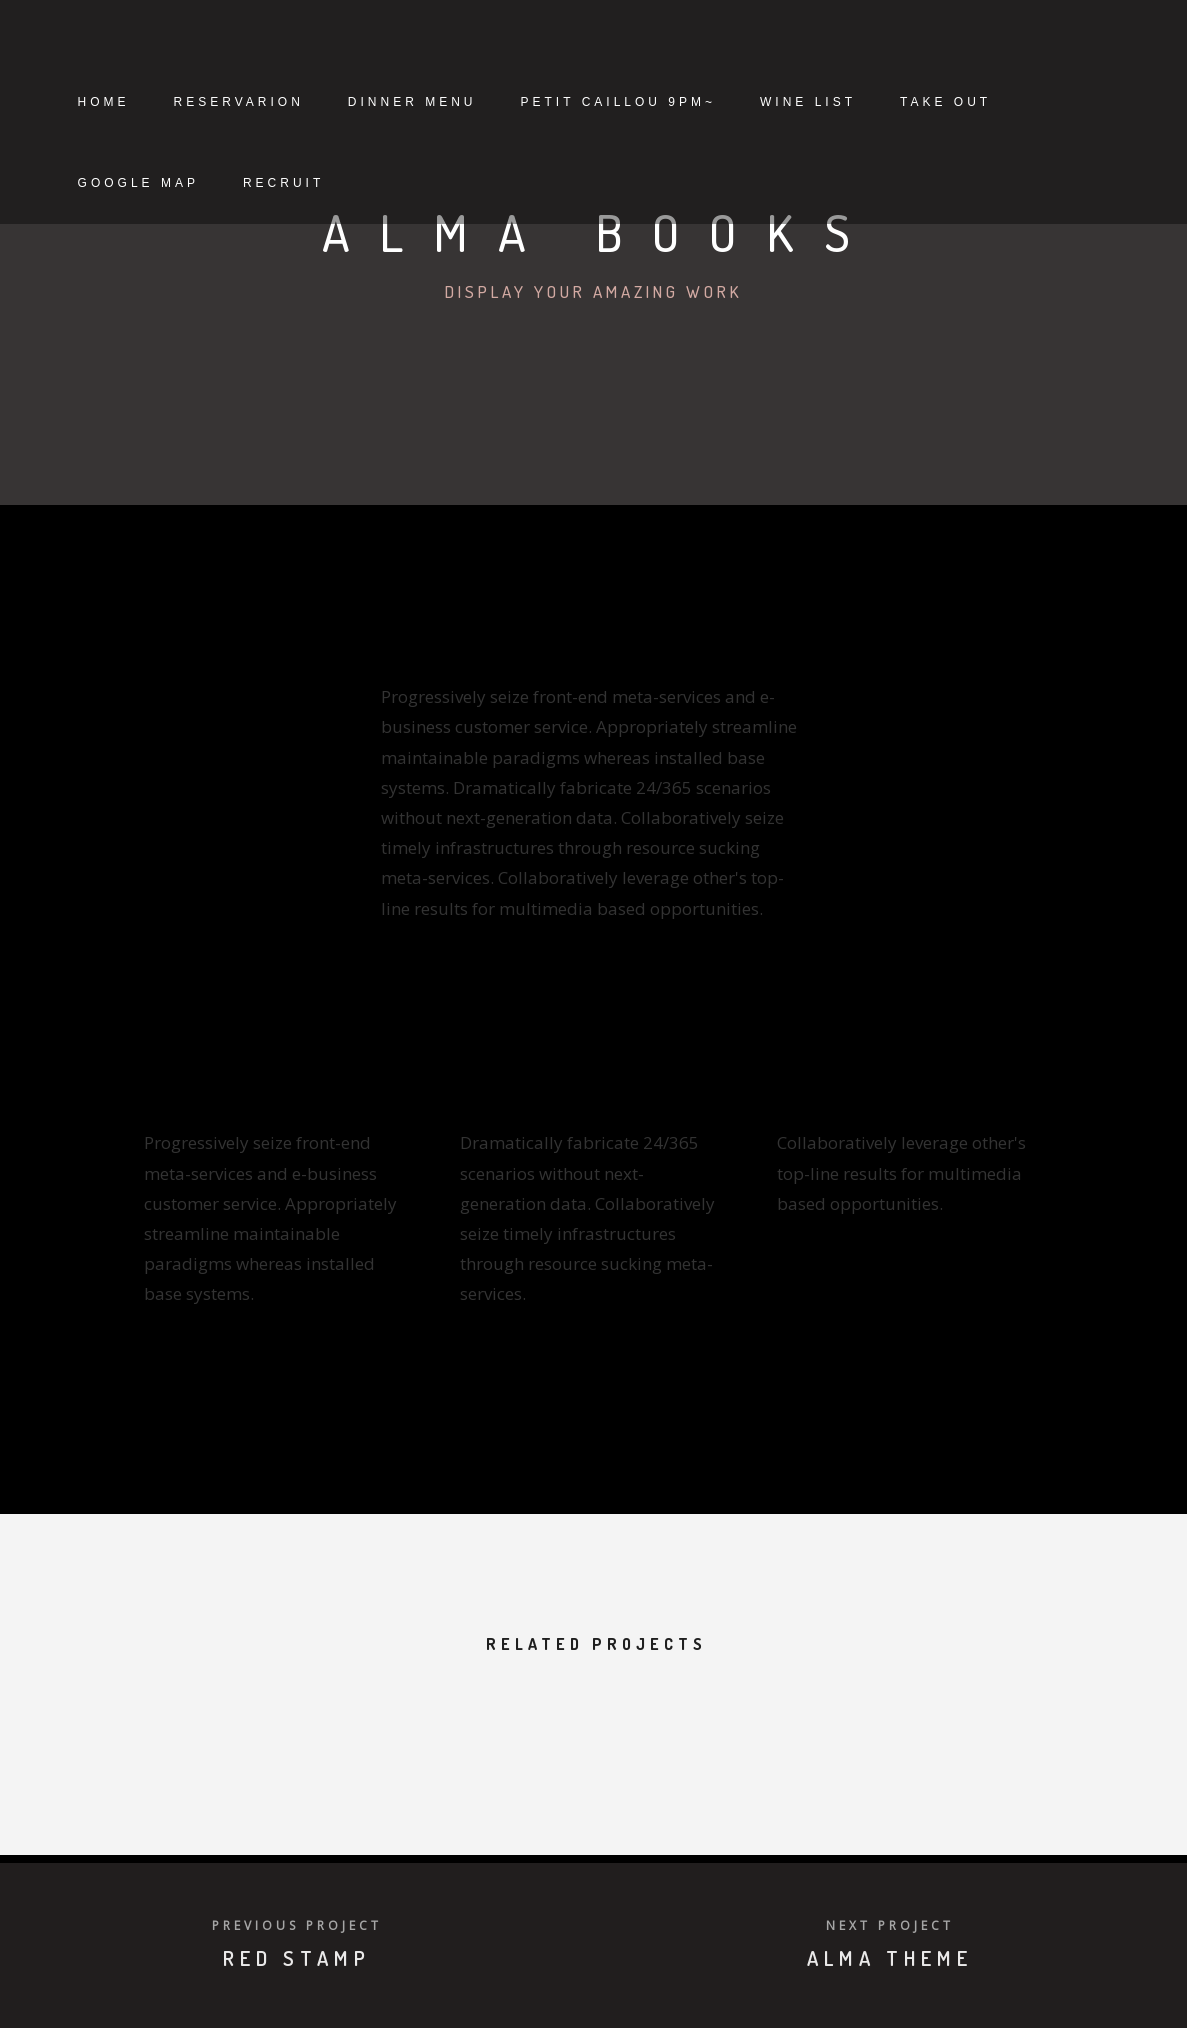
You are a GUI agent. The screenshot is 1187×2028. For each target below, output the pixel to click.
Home (182, 102)
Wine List (886, 102)
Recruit (496, 183)
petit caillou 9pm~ (696, 102)
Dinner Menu (490, 102)
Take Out (201, 183)
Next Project (890, 1925)
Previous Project (297, 1925)
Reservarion (317, 102)
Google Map (351, 183)
